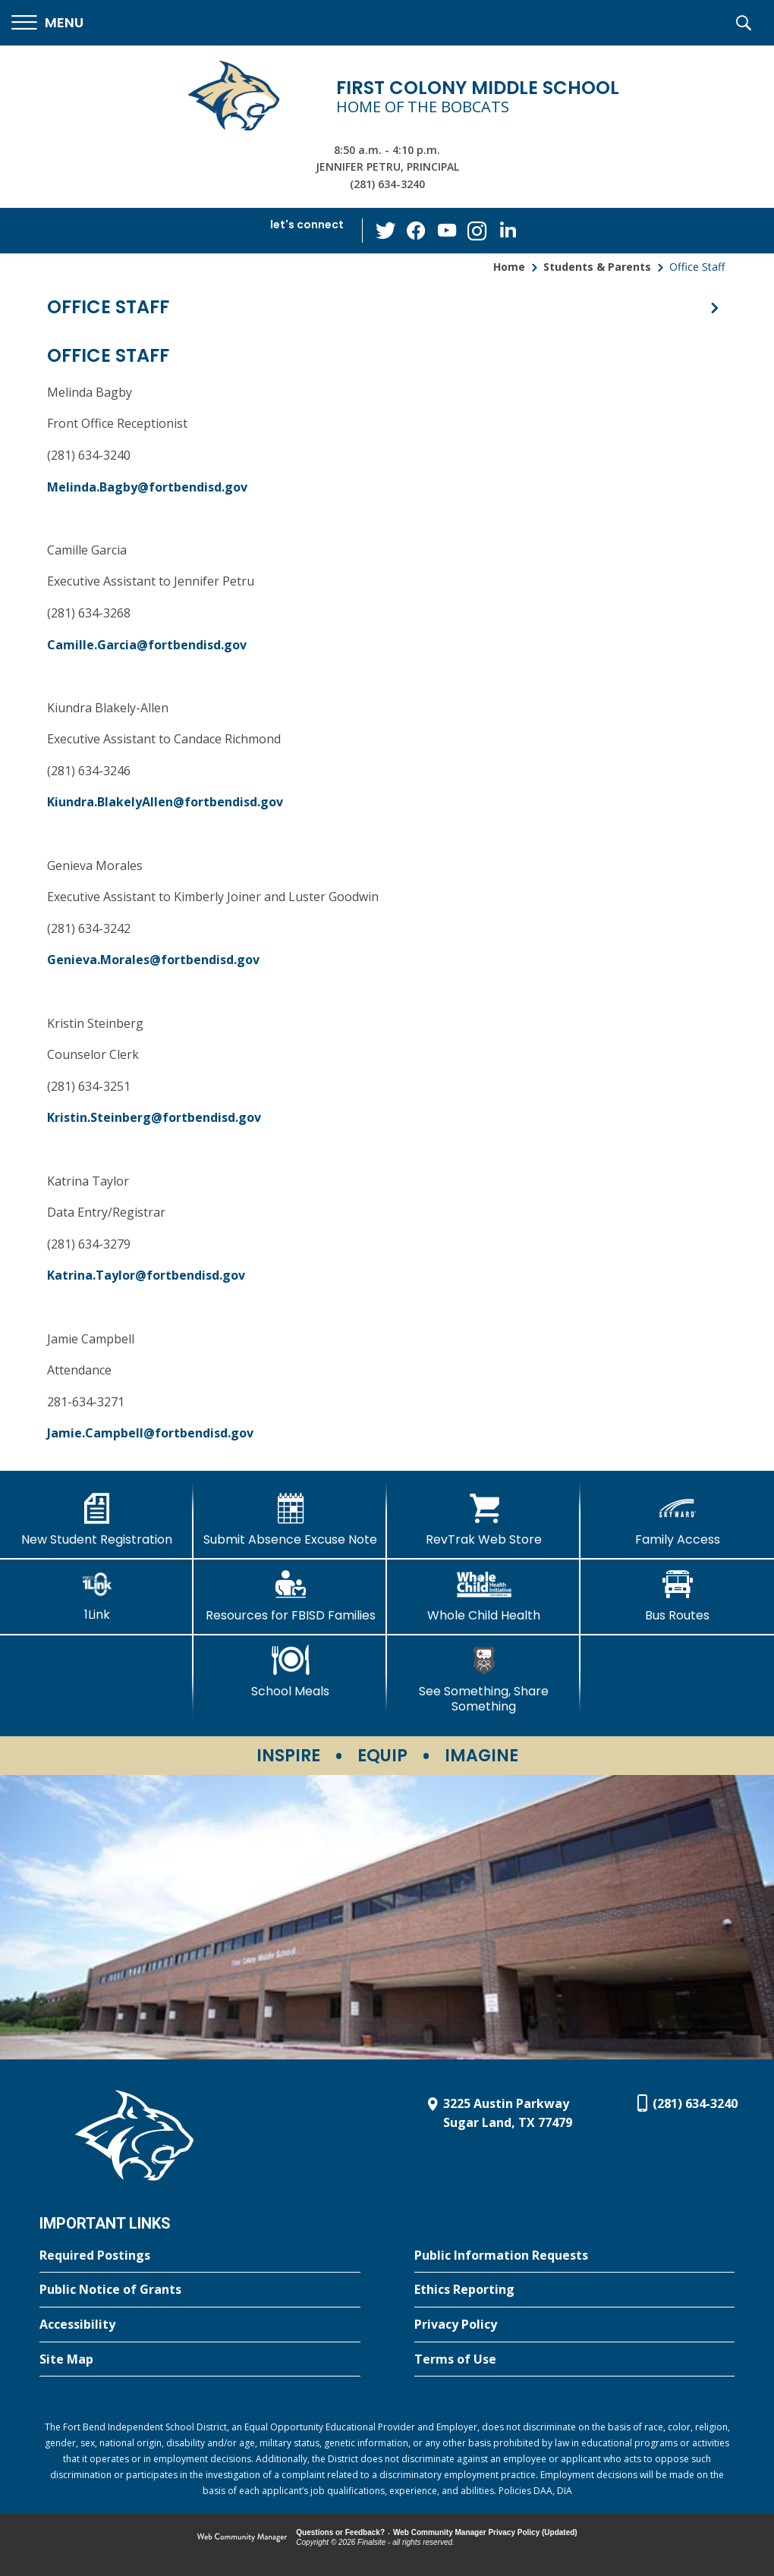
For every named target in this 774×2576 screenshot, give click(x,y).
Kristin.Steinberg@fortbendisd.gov (154, 1117)
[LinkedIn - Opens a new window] (507, 229)
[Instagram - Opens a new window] (477, 231)
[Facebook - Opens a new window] (416, 231)
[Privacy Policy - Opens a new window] (574, 2324)
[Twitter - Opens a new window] (386, 230)
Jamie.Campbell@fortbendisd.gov (150, 1433)
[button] (47, 23)
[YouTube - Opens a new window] (447, 230)
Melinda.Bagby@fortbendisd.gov (147, 487)
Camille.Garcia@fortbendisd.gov (147, 644)
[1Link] (97, 1595)
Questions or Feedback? (340, 2532)
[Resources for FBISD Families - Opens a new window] (290, 1596)
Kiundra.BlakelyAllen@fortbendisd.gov (165, 801)
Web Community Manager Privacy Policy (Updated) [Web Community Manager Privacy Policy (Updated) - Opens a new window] (485, 2532)
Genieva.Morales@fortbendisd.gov (153, 959)
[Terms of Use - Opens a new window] (574, 2359)
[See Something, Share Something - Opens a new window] (484, 1679)
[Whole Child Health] (484, 1596)
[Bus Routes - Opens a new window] (677, 1596)
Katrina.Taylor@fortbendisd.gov (146, 1275)
